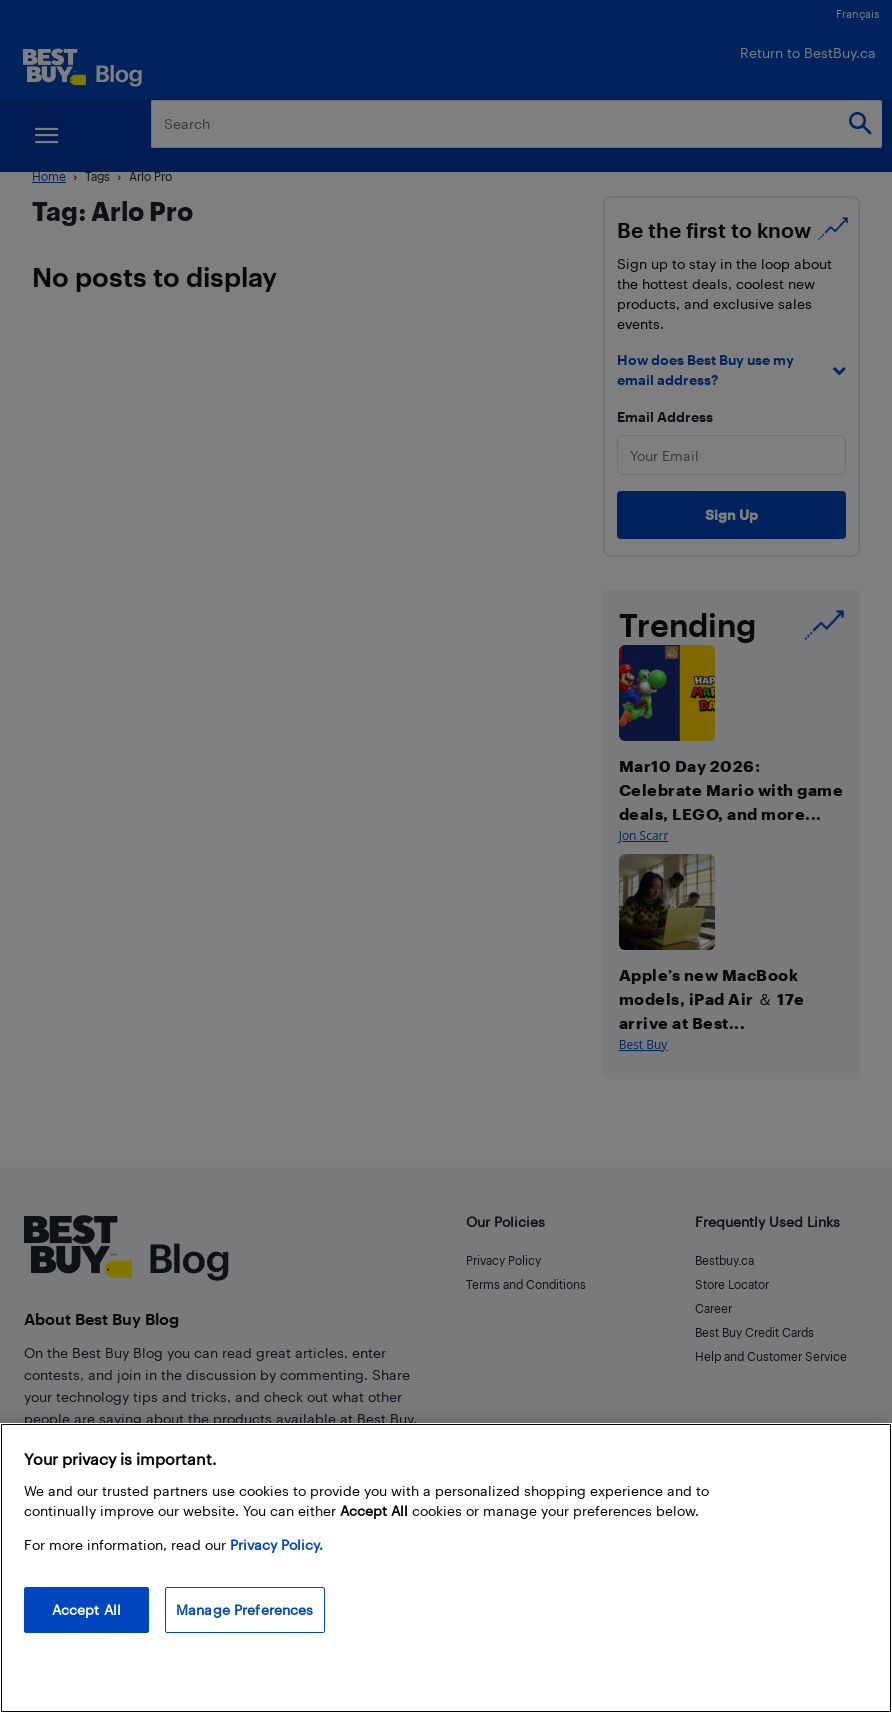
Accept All (86, 1609)
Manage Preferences (245, 1609)
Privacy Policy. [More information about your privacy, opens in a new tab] (276, 1544)
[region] (446, 1568)
